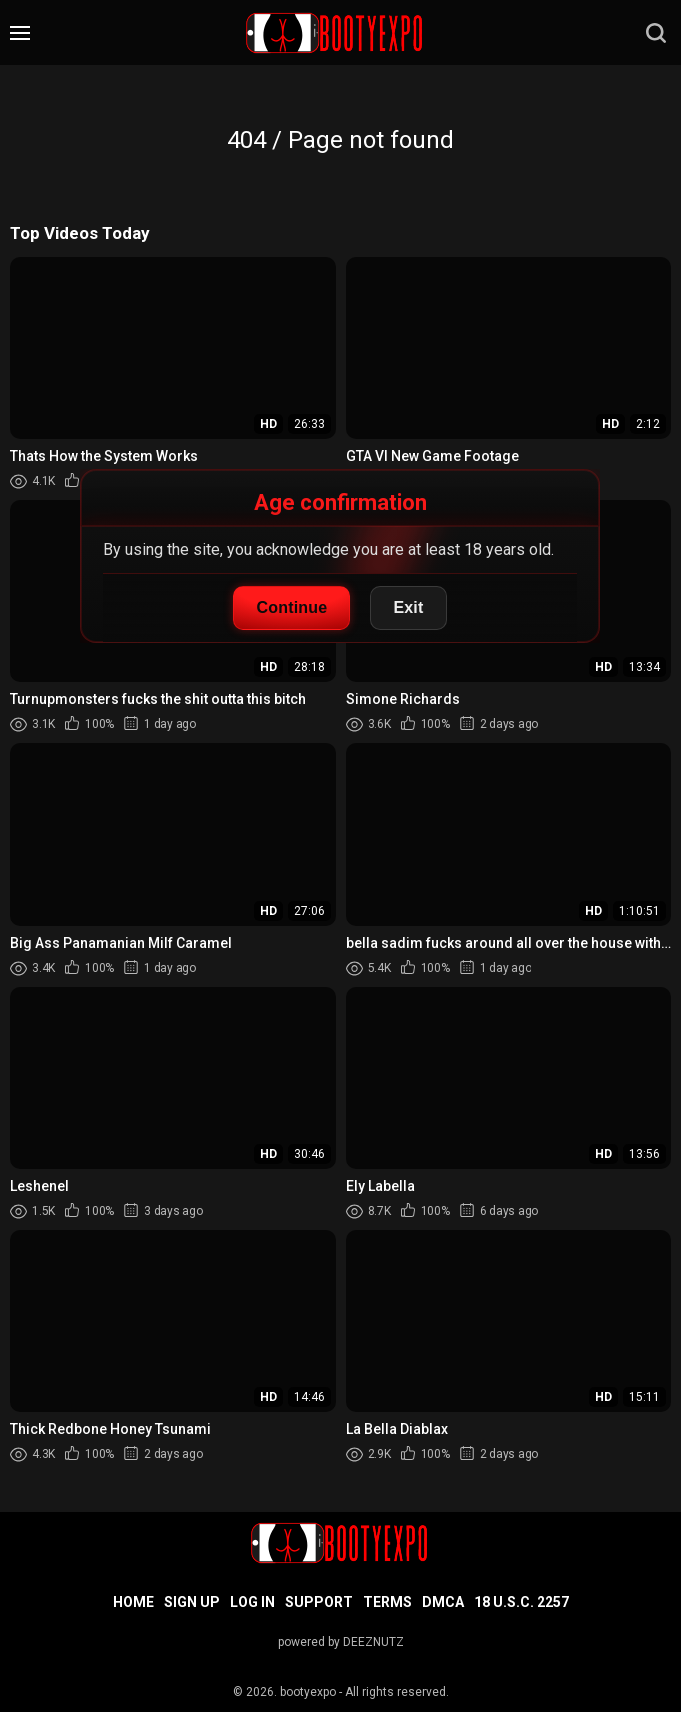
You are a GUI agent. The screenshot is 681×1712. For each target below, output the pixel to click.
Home (133, 1602)
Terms (387, 1602)
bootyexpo (308, 1692)
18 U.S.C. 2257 (521, 1602)
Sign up (192, 1602)
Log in (252, 1602)
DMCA (443, 1602)
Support (319, 1602)
